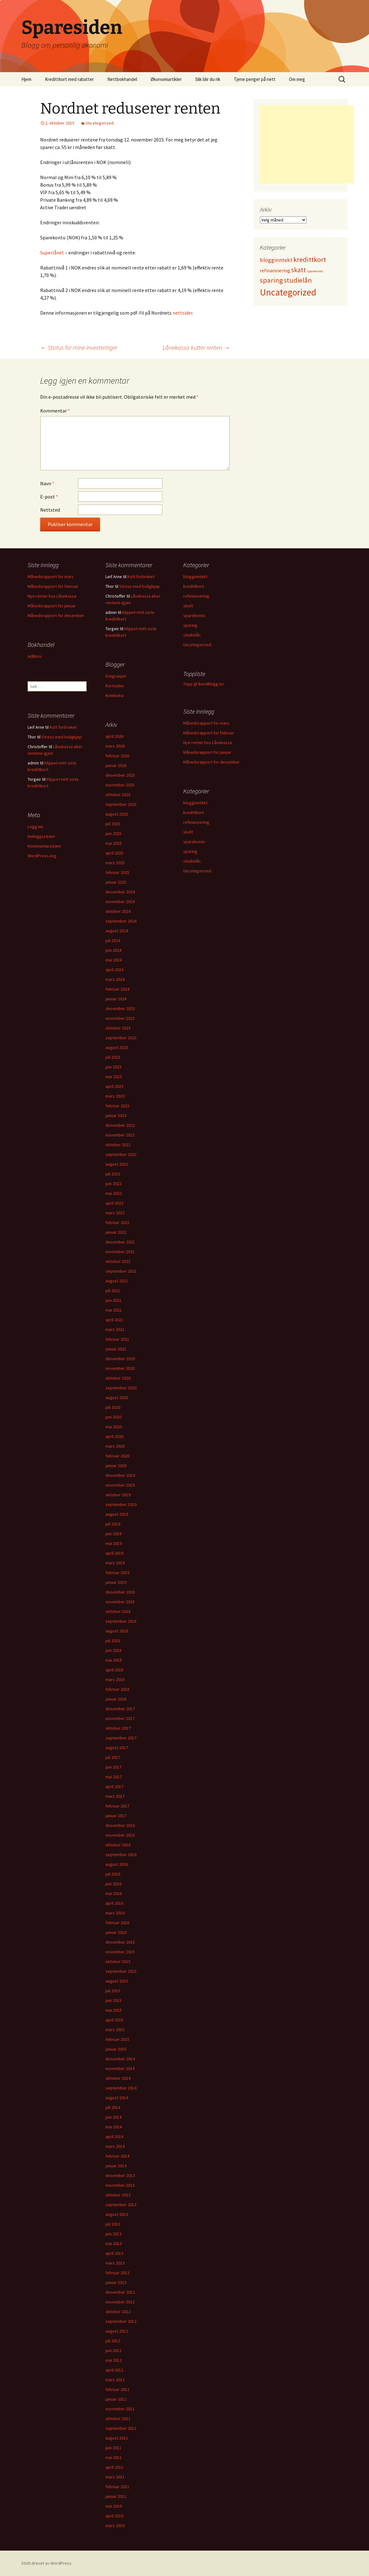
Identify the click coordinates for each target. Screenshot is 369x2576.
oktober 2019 (118, 1495)
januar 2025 (115, 882)
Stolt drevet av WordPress (46, 2563)
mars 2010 (115, 2525)
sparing (190, 625)
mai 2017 (113, 1777)
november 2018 (120, 1602)
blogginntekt (195, 576)
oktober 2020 (118, 1378)
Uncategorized (100, 123)
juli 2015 (112, 1990)
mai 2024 (113, 960)
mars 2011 (115, 2477)
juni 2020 (113, 1417)
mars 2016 (115, 1913)
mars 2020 (115, 1446)
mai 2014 (113, 2127)
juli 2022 (112, 1174)
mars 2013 (115, 2263)
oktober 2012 (118, 2311)
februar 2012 (117, 2389)
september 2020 (120, 1388)
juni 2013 (113, 2234)
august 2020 (116, 1397)
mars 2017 (115, 1796)
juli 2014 (112, 2107)
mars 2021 (115, 1329)
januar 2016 (115, 1932)
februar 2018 (117, 1689)
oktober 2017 (118, 1728)
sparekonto (194, 615)
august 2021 (116, 1281)
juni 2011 (113, 2448)
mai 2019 (113, 1543)
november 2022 (120, 1135)
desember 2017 (120, 1708)
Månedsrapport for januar (52, 606)
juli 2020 (112, 1407)
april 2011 (114, 2467)
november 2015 (120, 1952)
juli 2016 (112, 1874)
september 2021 (120, 1271)
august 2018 (116, 1631)
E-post (49, 496)
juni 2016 (113, 1884)
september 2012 (120, 2321)
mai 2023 (113, 1076)
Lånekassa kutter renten (196, 347)
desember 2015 (120, 1942)
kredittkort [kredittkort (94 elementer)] (309, 259)
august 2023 (116, 1047)
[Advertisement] (307, 144)
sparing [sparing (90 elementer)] (271, 280)
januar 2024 (115, 999)
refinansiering (196, 596)
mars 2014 (115, 2146)
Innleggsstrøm (41, 836)
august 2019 (116, 1514)
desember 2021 (120, 1242)
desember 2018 (120, 1592)
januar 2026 (115, 765)
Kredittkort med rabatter (69, 79)
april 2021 (114, 1320)
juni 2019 (113, 1533)
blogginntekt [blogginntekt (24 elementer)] (276, 259)
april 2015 (114, 2020)
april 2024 (114, 969)
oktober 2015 (118, 1961)
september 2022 (120, 1154)
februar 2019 (117, 1572)
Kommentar (55, 410)
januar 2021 (115, 1349)
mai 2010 (113, 2506)
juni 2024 (113, 950)
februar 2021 (117, 1339)
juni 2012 (113, 2350)
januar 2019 (115, 1582)
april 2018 (114, 1670)
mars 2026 (115, 746)
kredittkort (193, 586)
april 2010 (114, 2516)
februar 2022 (117, 1222)
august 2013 (116, 2214)
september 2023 (120, 1038)
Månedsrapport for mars (51, 576)
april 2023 (114, 1086)
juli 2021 (112, 1290)
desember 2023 (120, 1008)
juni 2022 (113, 1183)
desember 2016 (120, 1825)
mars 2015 (115, 2029)
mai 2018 (113, 1660)
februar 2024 (117, 989)
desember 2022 (120, 1125)
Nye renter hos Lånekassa (52, 596)
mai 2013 (113, 2243)
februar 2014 (117, 2156)
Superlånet (52, 252)
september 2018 (120, 1621)
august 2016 (116, 1864)
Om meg (297, 79)
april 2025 (114, 853)
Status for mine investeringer (78, 347)
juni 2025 (113, 833)
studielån (192, 635)
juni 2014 (113, 2117)
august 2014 (116, 2097)
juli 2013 (112, 2224)
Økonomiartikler (166, 79)
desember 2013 (120, 2175)
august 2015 (116, 1981)
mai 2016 (113, 1893)
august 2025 (116, 814)
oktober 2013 (118, 2195)
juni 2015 (113, 2000)
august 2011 (116, 2438)
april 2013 (114, 2253)
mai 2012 (113, 2360)
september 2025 (120, 804)
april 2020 (114, 1436)
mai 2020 (113, 1426)
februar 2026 (117, 755)
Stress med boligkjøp (139, 586)
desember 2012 (120, 2292)
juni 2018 (113, 1650)
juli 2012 (112, 2341)
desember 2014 (120, 2059)
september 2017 (120, 1738)
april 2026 (114, 736)
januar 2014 (115, 2166)
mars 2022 (115, 1213)
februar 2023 (117, 1106)
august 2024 (116, 931)
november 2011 (120, 2409)
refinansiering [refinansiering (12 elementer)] (275, 270)
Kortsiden (114, 686)
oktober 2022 (118, 1144)
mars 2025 (115, 862)
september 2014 (120, 2088)
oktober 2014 (118, 2078)
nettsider (182, 313)
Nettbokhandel (122, 79)
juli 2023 (112, 1057)
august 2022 (116, 1164)
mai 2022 (113, 1193)
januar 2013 (115, 2282)
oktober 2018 (118, 1611)
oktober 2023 (118, 1028)
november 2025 (120, 785)
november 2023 (120, 1018)
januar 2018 (115, 1699)
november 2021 (120, 1251)
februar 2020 (117, 1456)
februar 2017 (117, 1806)
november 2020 (120, 1368)
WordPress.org (42, 856)
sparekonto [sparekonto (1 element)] (315, 271)
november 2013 (120, 2185)
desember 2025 (120, 775)
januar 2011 (115, 2496)
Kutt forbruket (140, 576)
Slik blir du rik (207, 79)
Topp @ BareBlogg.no (203, 684)
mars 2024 (115, 979)
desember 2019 (120, 1475)
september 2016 (120, 1854)
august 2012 (116, 2331)
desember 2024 (120, 892)
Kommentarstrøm (44, 846)
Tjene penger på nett (254, 79)
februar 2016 (117, 1922)
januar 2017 (115, 1815)
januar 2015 (115, 2049)
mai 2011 (113, 2457)
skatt (188, 606)
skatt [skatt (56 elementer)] (298, 270)
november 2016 (120, 1835)
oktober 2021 (118, 1261)
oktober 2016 (118, 1845)
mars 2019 (115, 1563)
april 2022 (114, 1203)
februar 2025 (117, 872)
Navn (47, 483)
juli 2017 (112, 1757)
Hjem (26, 79)
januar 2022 (115, 1232)
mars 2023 (115, 1096)
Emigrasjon (115, 676)
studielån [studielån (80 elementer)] (298, 280)
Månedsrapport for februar (53, 586)
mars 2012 (115, 2379)
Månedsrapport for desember (56, 615)
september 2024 (120, 921)
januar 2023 (115, 1115)
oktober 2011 (118, 2418)
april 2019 (114, 1553)
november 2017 (120, 1718)
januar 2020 (115, 1465)
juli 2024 (112, 940)
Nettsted (50, 510)
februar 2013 (117, 2272)
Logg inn (35, 826)
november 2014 (120, 2068)
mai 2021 (113, 1310)
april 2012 (114, 2370)
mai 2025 (113, 843)
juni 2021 (113, 1300)
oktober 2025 (118, 794)
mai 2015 (113, 2010)
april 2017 (114, 1786)
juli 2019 (112, 1524)
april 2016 (114, 1903)
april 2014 (114, 2136)
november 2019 (120, 1485)
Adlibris (35, 656)
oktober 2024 (118, 911)
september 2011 (120, 2428)
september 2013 (120, 2204)
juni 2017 (113, 1767)
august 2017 (116, 1747)
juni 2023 (113, 1067)
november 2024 (120, 901)
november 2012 (120, 2302)
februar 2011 (117, 2486)
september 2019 (120, 1504)
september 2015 (120, 1971)
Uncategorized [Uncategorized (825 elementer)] (288, 292)
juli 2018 (112, 1640)
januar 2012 (115, 2399)
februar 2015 (117, 2039)
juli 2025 (112, 824)
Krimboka (114, 695)
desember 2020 (120, 1358)
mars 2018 (115, 1679)
